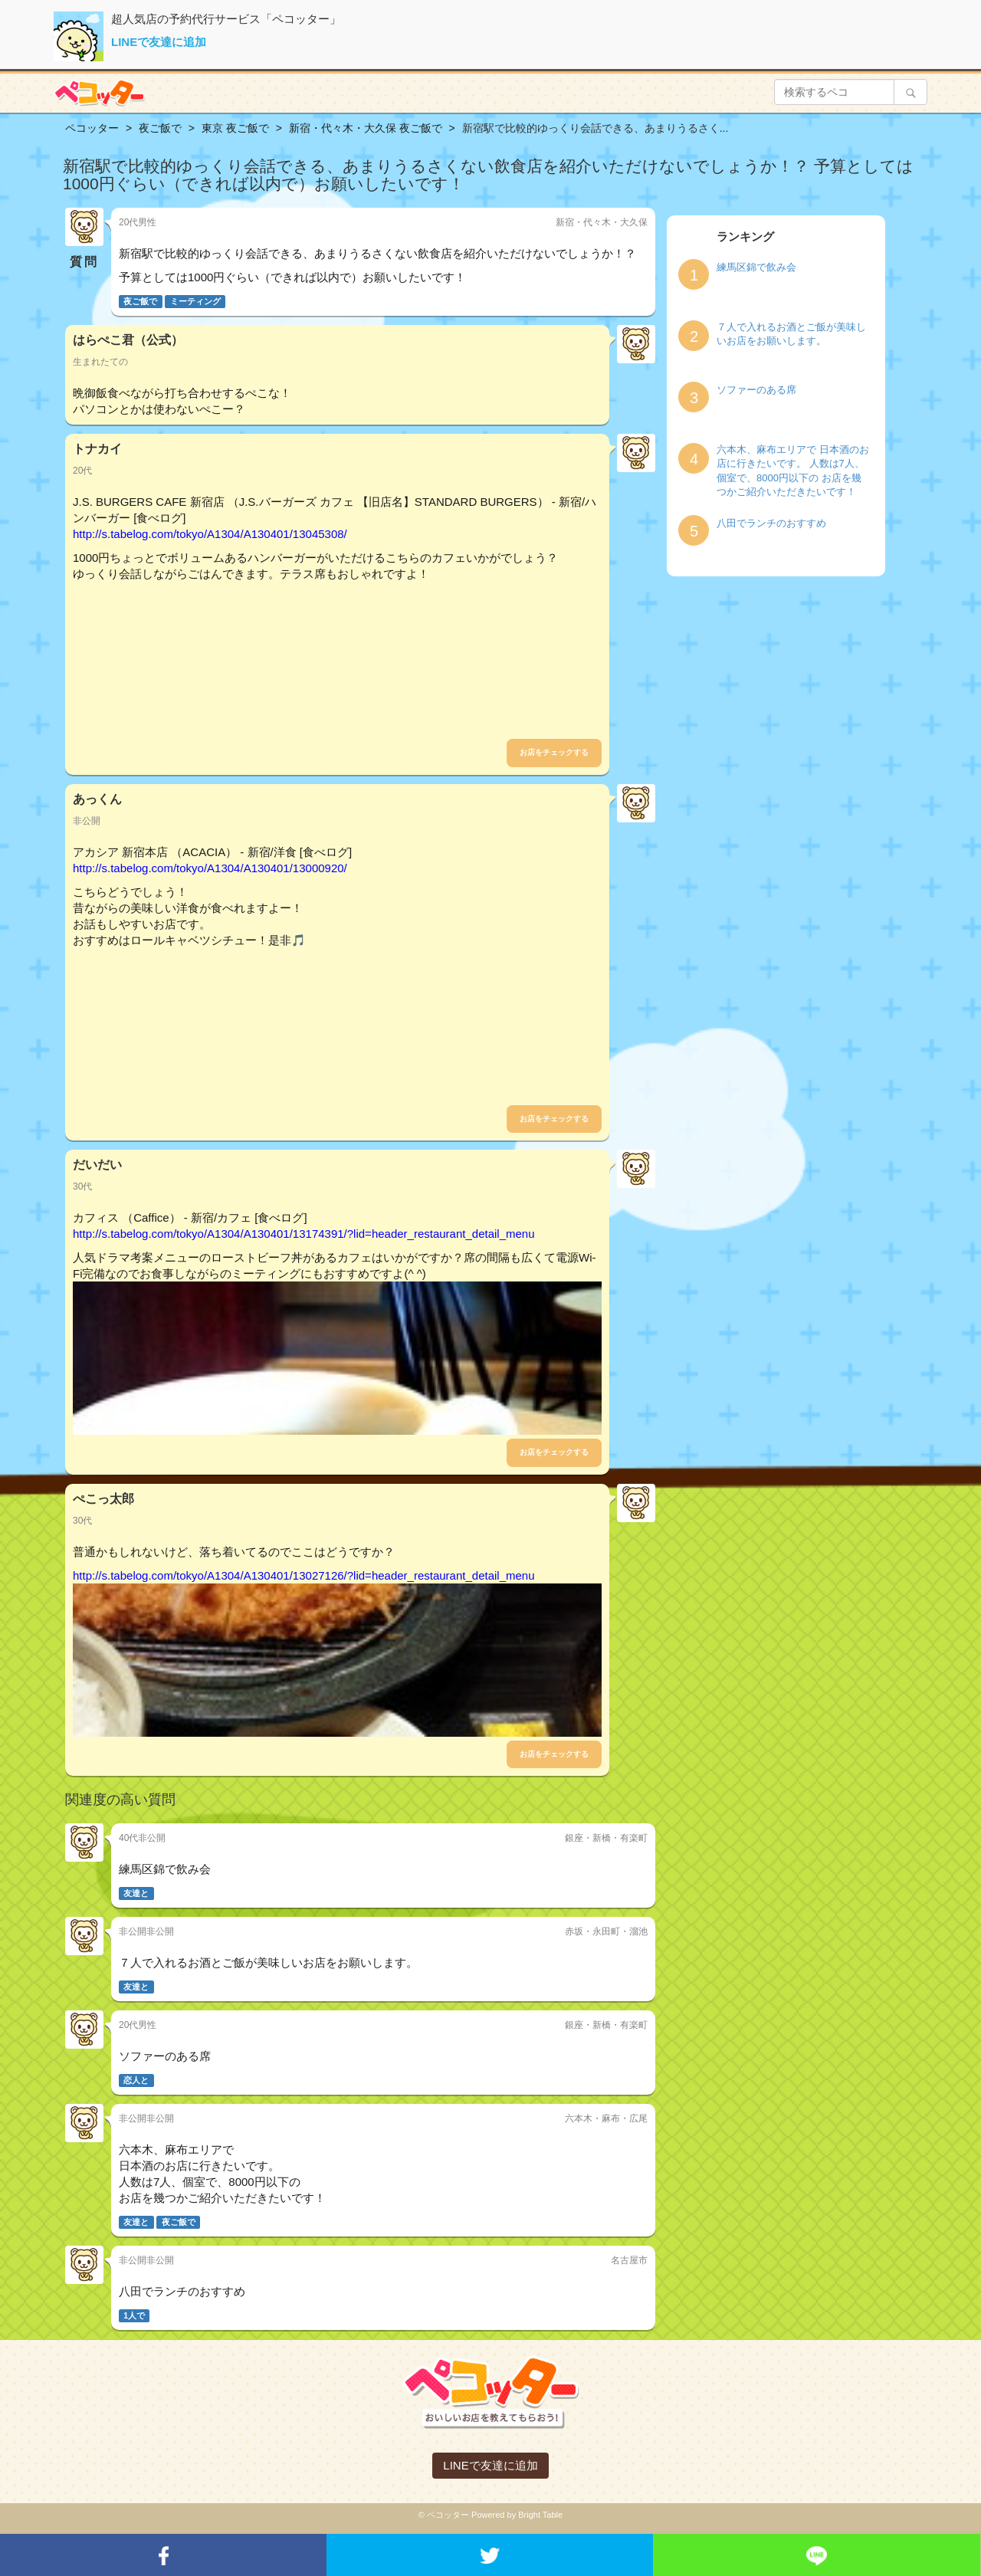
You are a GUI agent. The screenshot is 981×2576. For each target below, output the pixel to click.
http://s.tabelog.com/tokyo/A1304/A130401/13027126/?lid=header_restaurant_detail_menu (304, 1575)
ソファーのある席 (756, 389)
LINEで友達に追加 (158, 41)
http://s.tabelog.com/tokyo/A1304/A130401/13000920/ (210, 868)
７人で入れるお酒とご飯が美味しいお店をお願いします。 (791, 334)
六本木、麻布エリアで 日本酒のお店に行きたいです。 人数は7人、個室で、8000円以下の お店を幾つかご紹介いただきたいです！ (793, 471)
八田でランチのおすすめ (771, 523)
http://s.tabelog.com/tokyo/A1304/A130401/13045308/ (210, 533)
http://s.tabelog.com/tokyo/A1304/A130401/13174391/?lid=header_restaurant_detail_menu (304, 1233)
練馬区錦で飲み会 (756, 267)
